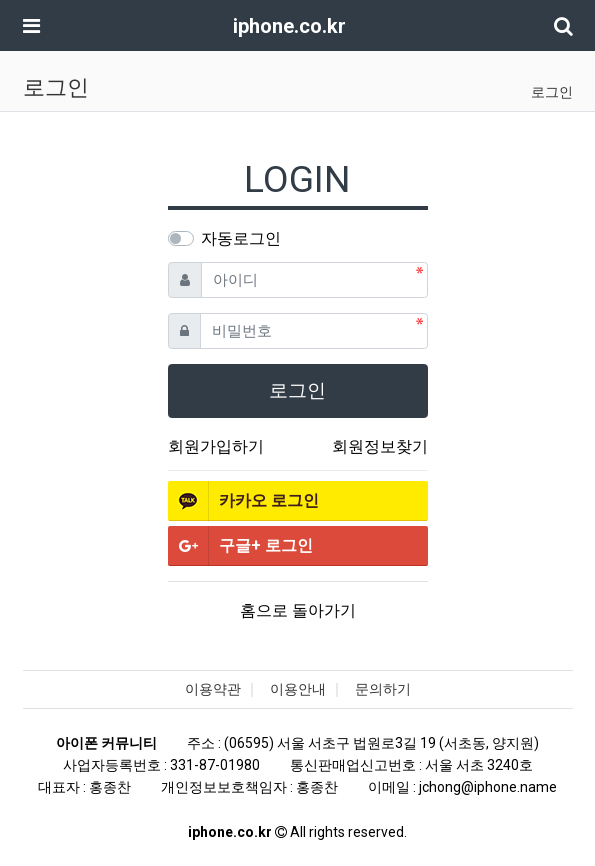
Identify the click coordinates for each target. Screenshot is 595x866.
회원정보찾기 (380, 446)
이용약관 (213, 689)
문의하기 (383, 689)
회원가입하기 (216, 446)
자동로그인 (241, 238)
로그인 (552, 92)
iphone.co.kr (289, 26)
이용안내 (298, 689)
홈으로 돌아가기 (298, 610)
